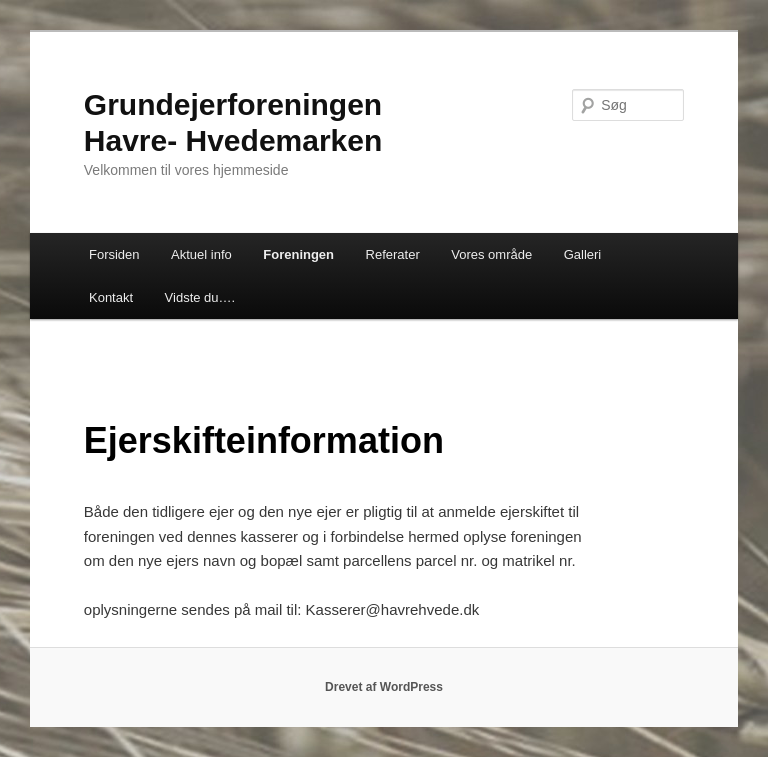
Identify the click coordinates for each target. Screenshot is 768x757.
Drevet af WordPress (384, 687)
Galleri (583, 254)
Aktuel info (201, 254)
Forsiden (114, 254)
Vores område (491, 254)
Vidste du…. (200, 297)
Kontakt (111, 297)
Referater (393, 254)
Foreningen (298, 254)
